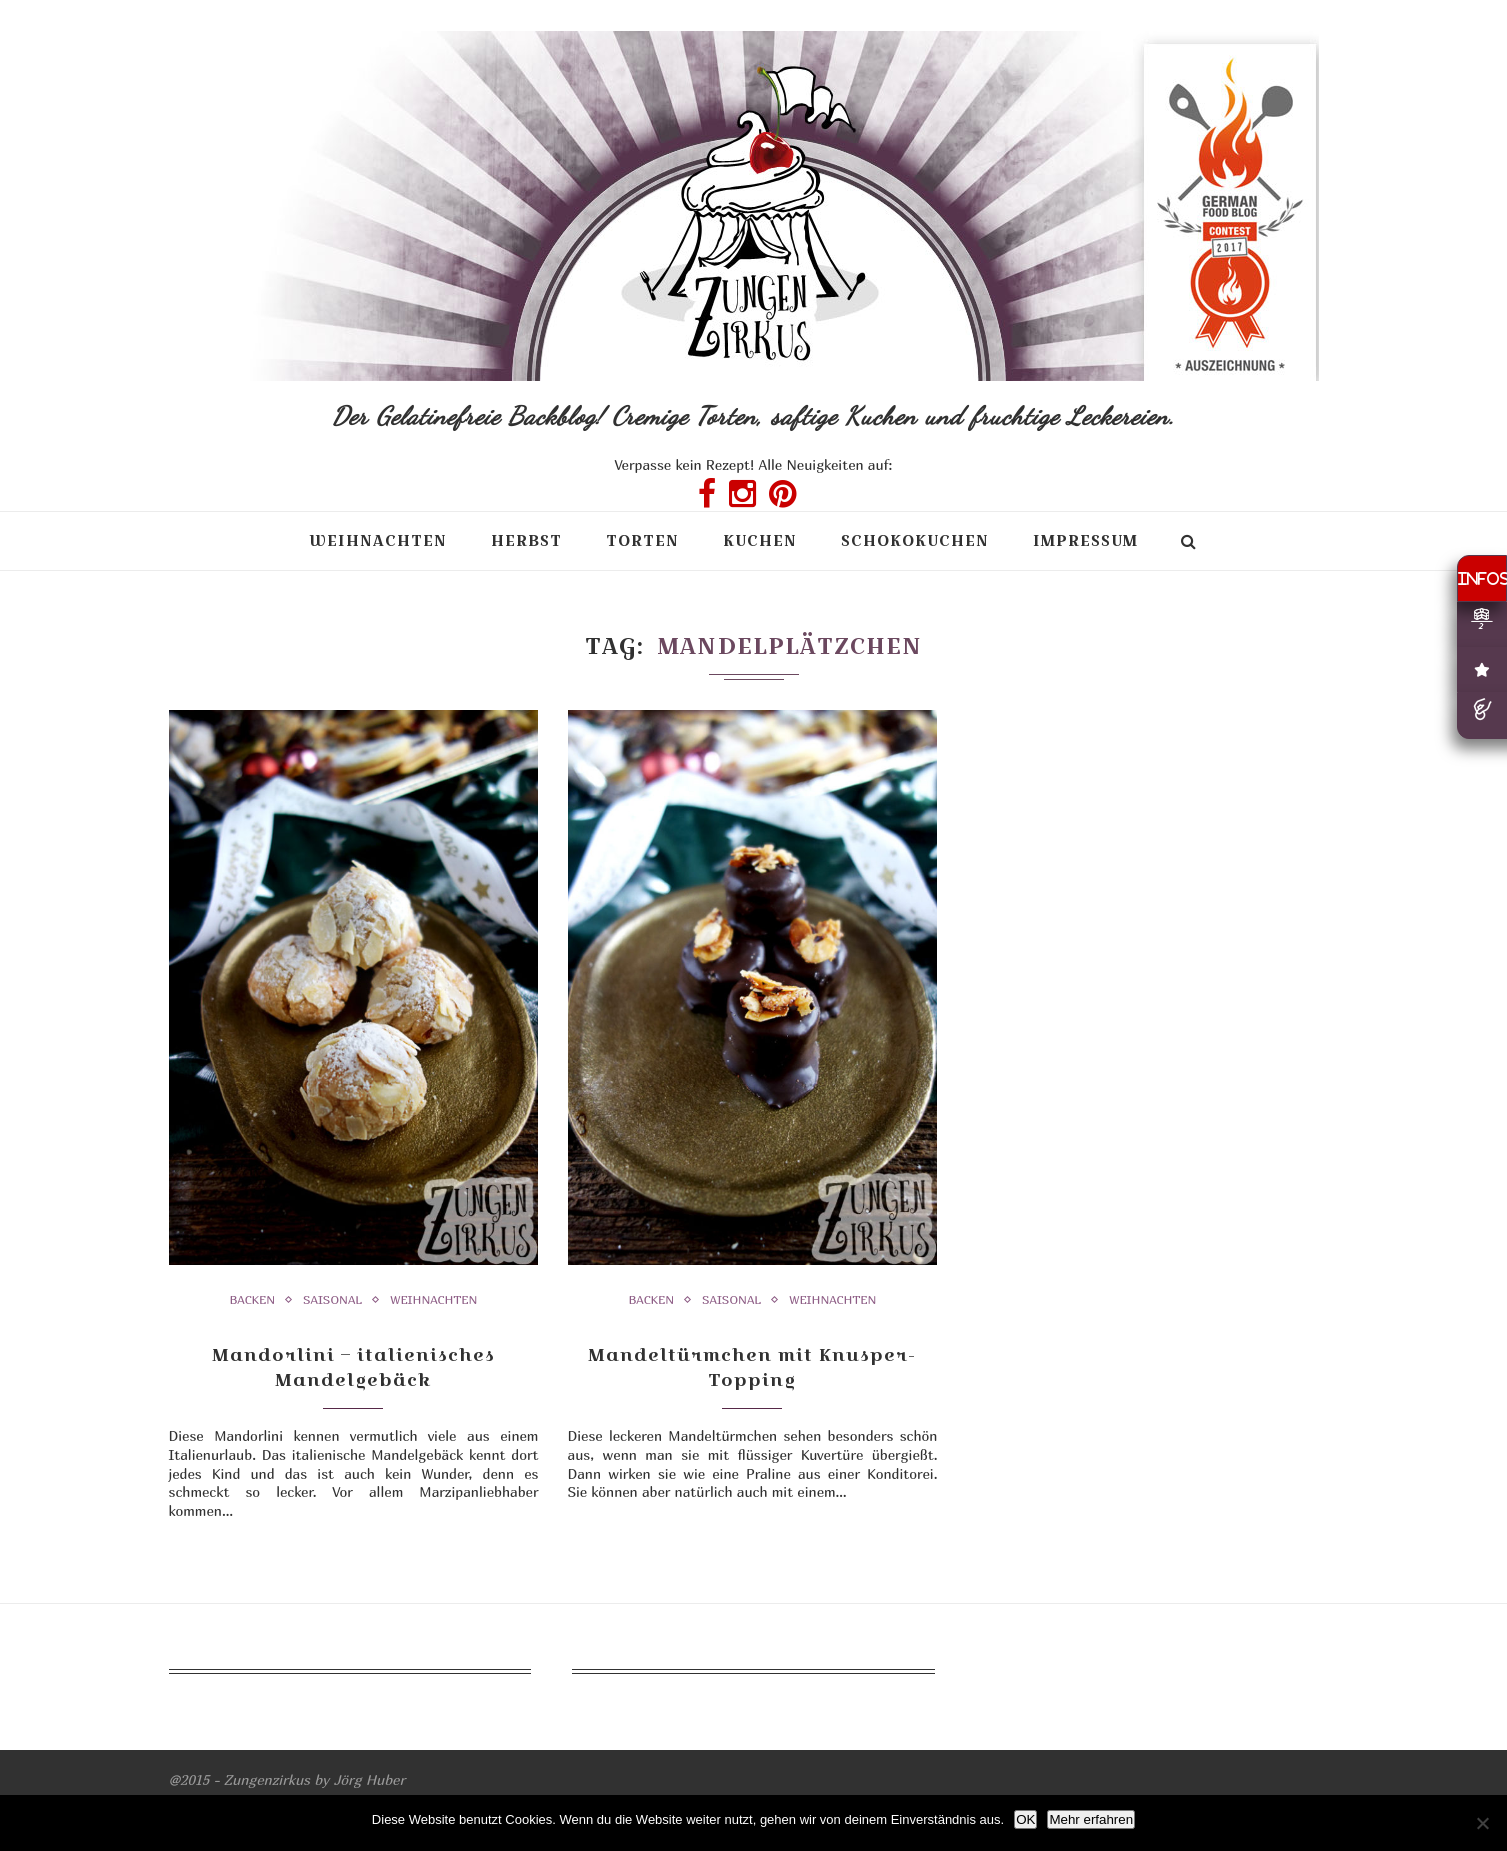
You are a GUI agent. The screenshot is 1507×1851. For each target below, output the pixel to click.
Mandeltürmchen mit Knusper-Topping (752, 1367)
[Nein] (1482, 1823)
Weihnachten (378, 540)
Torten (642, 540)
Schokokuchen (915, 540)
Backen (253, 1300)
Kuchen (760, 540)
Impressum (1085, 540)
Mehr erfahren (1091, 1819)
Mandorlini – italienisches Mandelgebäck (353, 1367)
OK (1025, 1819)
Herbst (526, 540)
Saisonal (332, 1300)
